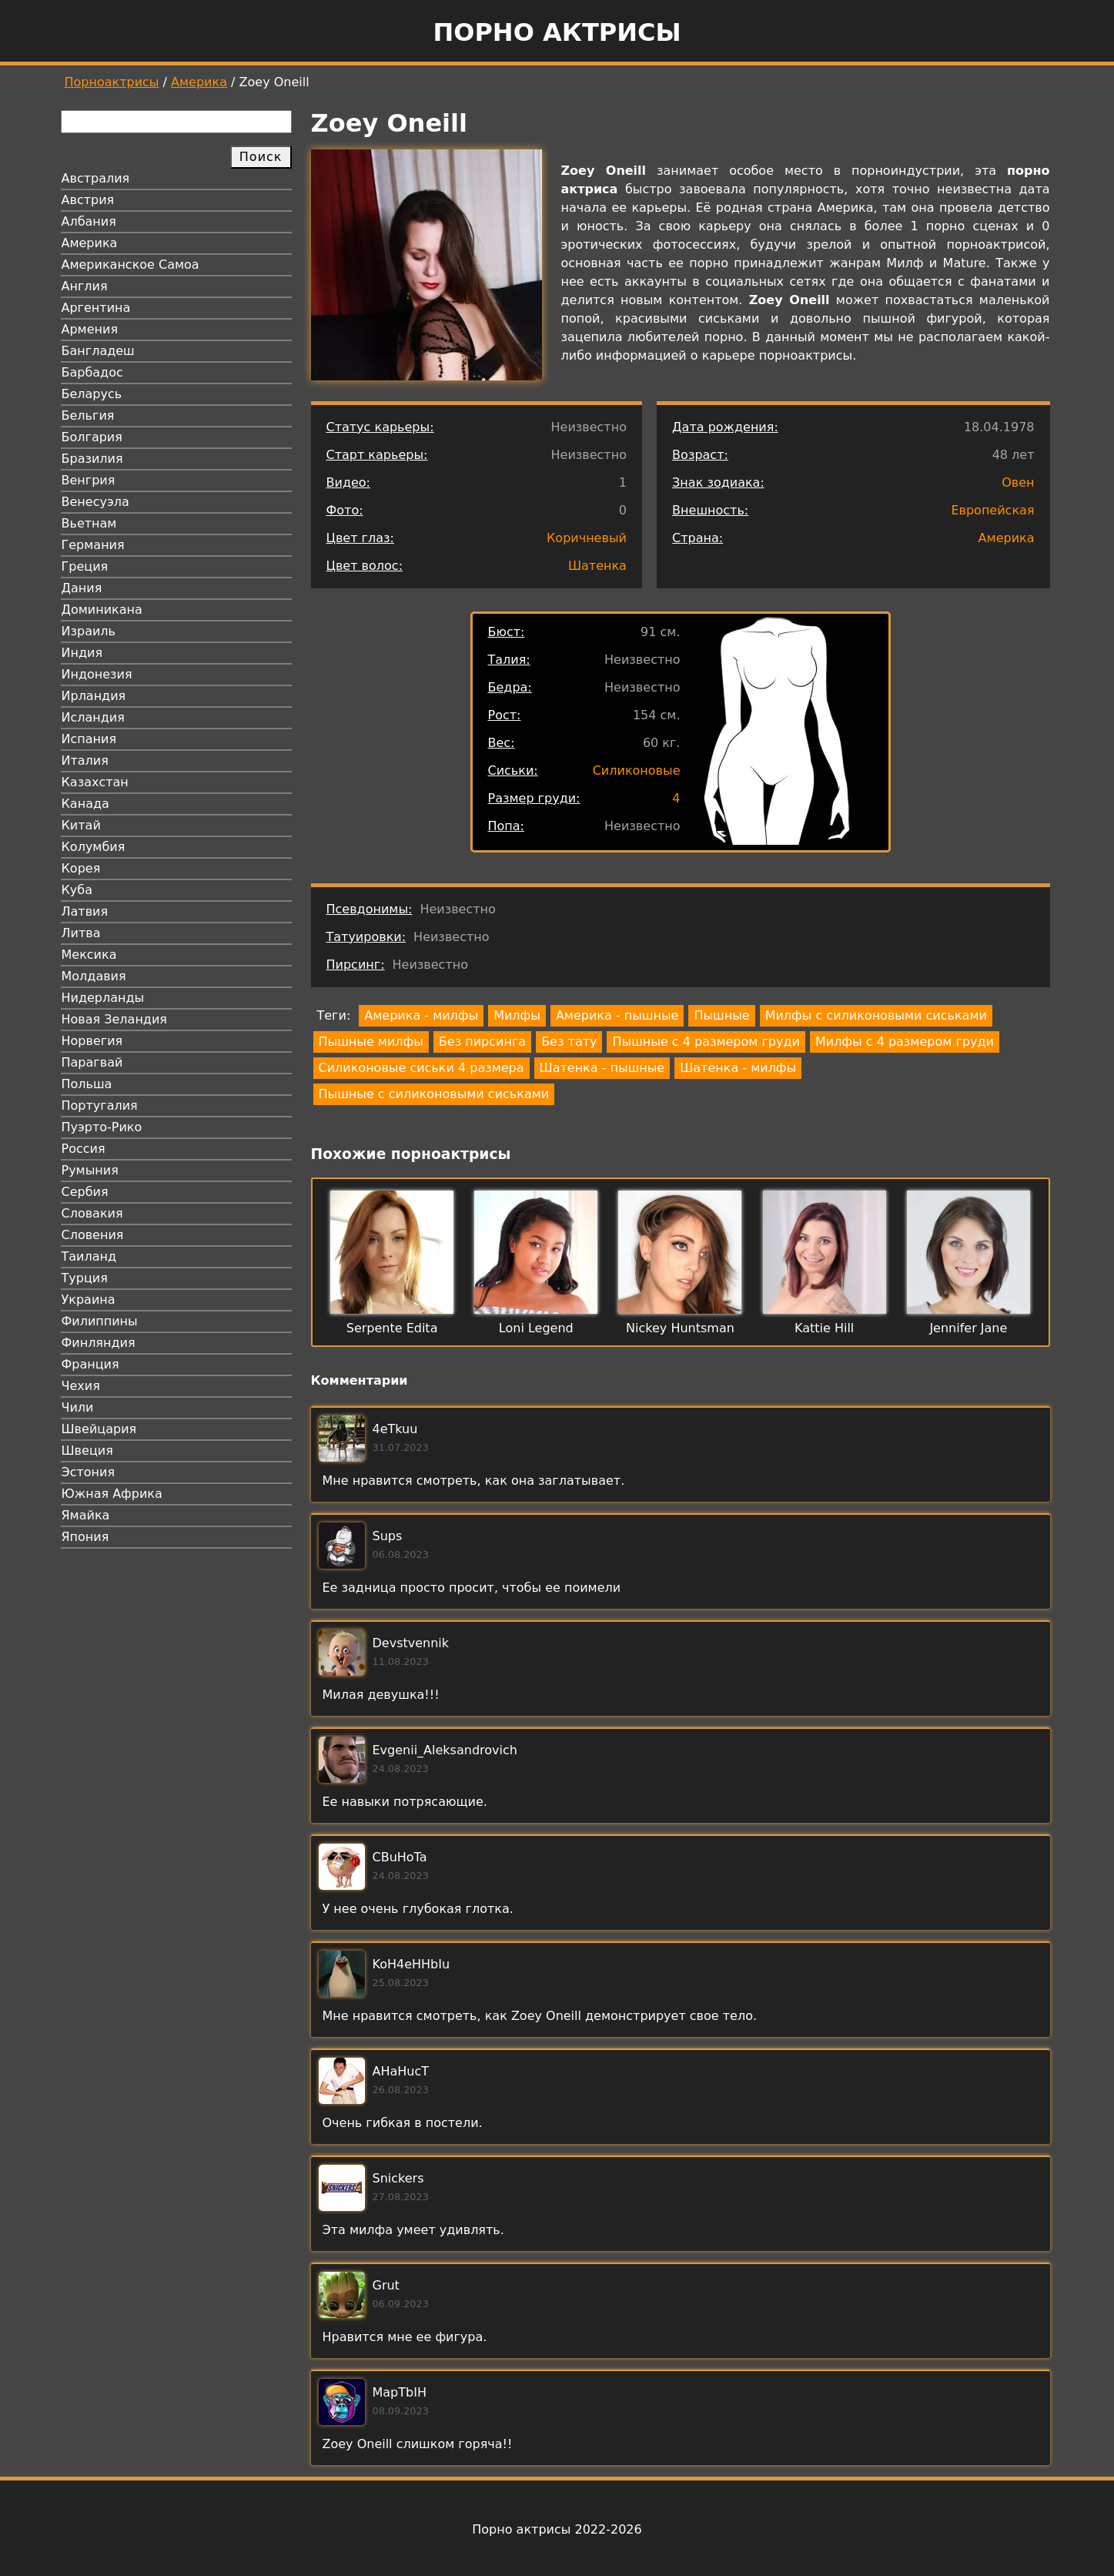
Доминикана (102, 609)
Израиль (89, 631)
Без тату (569, 1041)
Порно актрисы (557, 32)
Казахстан (95, 782)
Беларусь (92, 394)
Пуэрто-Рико (102, 1127)
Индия (82, 652)
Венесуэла (95, 501)
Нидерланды (103, 997)
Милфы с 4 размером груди (904, 1041)
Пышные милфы (371, 1041)
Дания (82, 588)
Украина (88, 1299)
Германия (93, 545)
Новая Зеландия (114, 1019)
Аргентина (96, 307)
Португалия (100, 1105)
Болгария (92, 437)
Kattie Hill (824, 1328)
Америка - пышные (617, 1015)
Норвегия (92, 1040)
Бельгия (88, 415)
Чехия (81, 1385)
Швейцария (99, 1429)
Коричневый (587, 538)
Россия (83, 1148)
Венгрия (88, 480)
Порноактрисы (112, 82)
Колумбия (93, 846)
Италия (85, 760)
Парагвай (92, 1062)
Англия (85, 286)
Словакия (92, 1213)
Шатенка (597, 565)
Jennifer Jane (968, 1328)
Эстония (88, 1472)
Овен (1018, 482)
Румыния (90, 1170)
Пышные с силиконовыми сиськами (434, 1094)
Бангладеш (98, 350)
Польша (87, 1084)
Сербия (85, 1191)
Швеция (87, 1450)
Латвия (85, 911)
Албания (89, 221)
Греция (85, 566)
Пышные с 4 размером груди (705, 1041)
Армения (90, 329)
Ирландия (94, 695)
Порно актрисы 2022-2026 (556, 2529)
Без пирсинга (482, 1041)
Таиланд (89, 1256)
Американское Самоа (130, 264)
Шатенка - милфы (738, 1067)
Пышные (721, 1015)
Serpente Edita (392, 1328)
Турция (85, 1278)
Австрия (88, 200)
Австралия (96, 178)
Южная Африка (112, 1493)
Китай (81, 825)
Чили (78, 1407)
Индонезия (97, 674)
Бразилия (92, 458)
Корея (81, 868)
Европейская (992, 510)
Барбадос (92, 372)
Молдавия (94, 976)
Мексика (89, 954)
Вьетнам (89, 523)
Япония (85, 1536)
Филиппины (100, 1321)
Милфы (516, 1015)
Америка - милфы (421, 1015)
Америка (199, 82)
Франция (90, 1364)
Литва (81, 933)
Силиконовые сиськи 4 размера (421, 1067)
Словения (93, 1235)
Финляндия (98, 1342)
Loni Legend (536, 1328)
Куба (77, 890)
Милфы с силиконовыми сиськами (876, 1015)
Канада (85, 803)
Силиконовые (637, 770)
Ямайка (86, 1515)
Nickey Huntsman (680, 1328)
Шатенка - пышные (602, 1067)
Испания (89, 739)
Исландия (93, 717)
